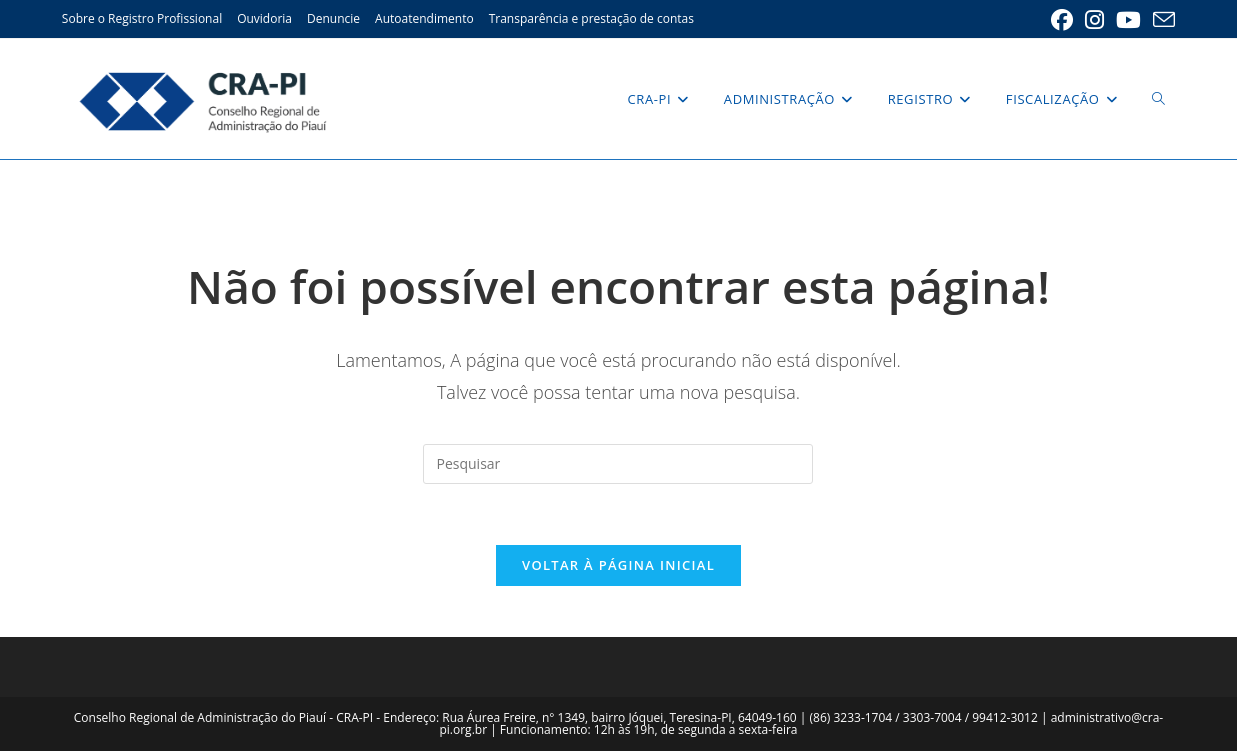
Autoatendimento (424, 18)
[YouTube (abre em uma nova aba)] (1128, 20)
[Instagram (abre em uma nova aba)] (1094, 20)
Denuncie (333, 18)
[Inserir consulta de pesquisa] (618, 464)
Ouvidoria (264, 18)
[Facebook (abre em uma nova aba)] (1062, 20)
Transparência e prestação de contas (591, 18)
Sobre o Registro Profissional (142, 18)
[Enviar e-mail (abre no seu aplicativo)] (1161, 20)
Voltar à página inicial (618, 565)
